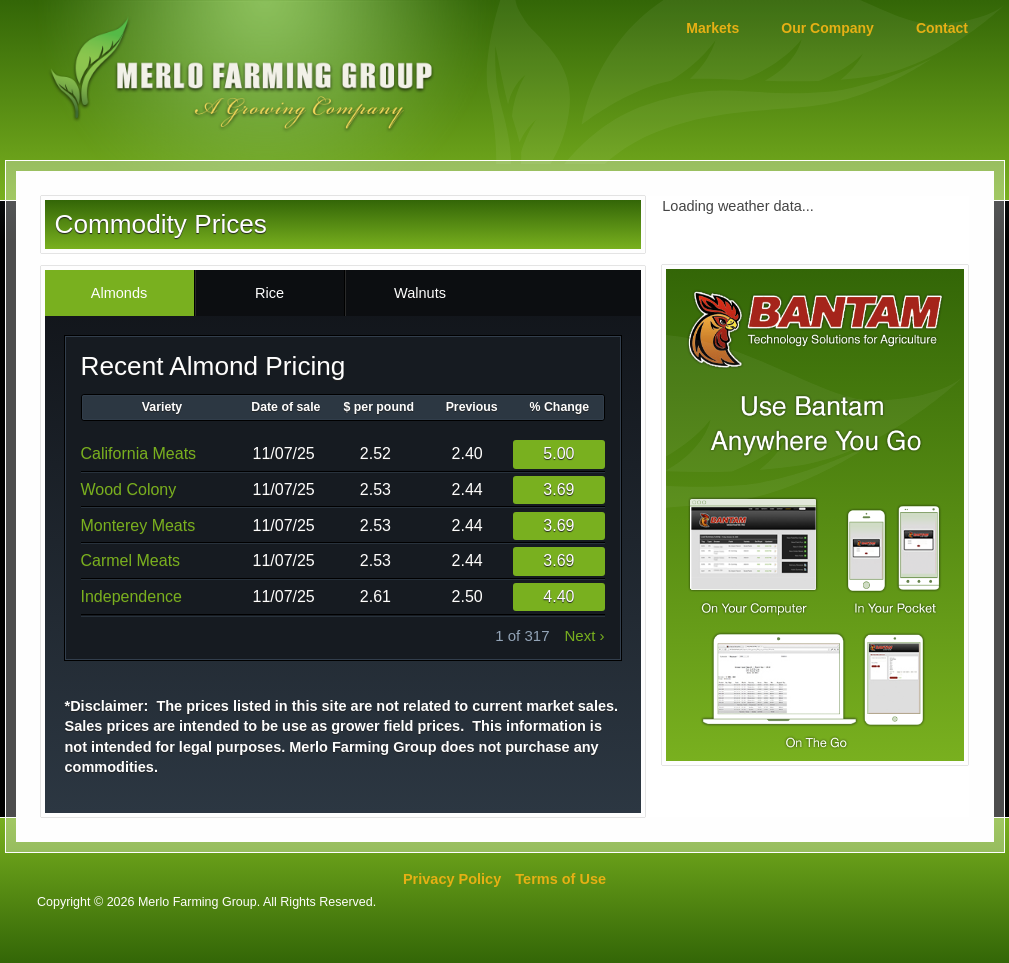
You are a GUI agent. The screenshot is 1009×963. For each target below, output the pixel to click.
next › (584, 635)
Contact (942, 28)
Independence (131, 596)
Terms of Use (560, 879)
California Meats (139, 453)
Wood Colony (129, 489)
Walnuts (420, 293)
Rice (269, 293)
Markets (712, 28)
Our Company (827, 28)
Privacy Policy (452, 879)
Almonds (119, 293)
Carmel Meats (131, 560)
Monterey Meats (138, 525)
